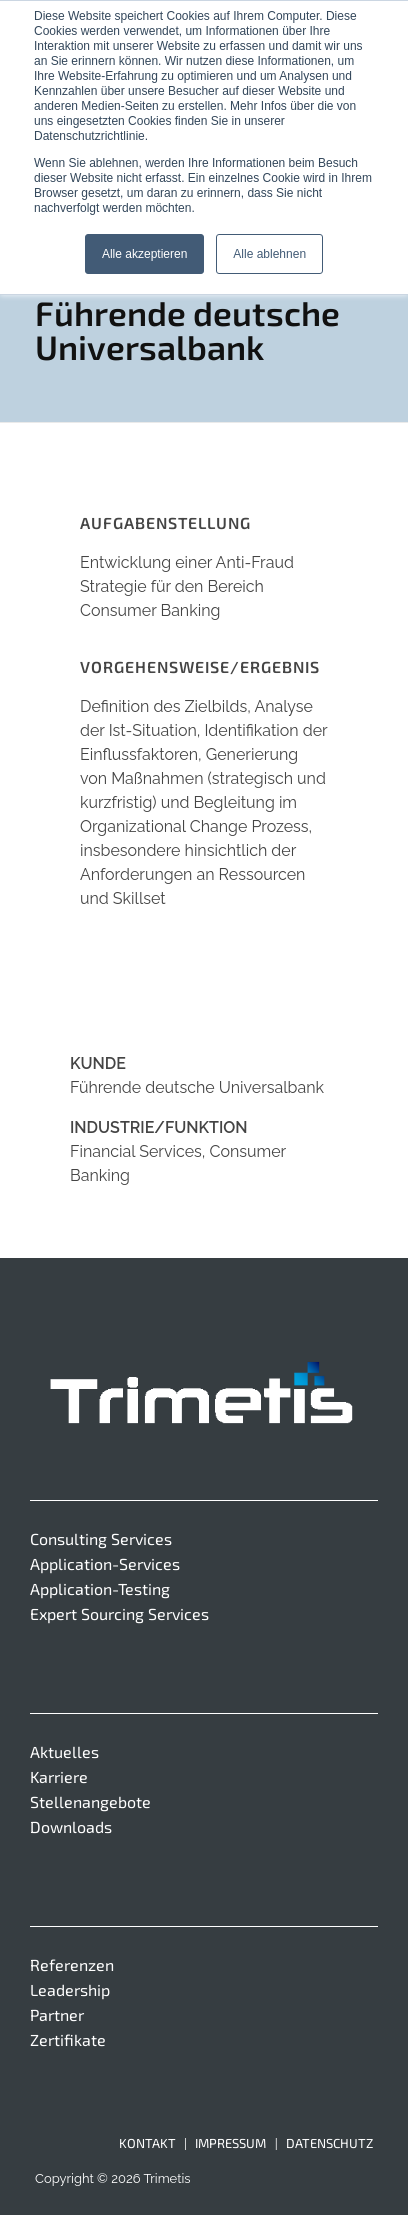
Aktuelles (64, 1751)
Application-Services (105, 1563)
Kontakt (147, 2143)
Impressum (230, 2143)
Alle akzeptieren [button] (144, 254)
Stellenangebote (90, 1801)
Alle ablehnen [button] (269, 254)
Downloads (71, 1826)
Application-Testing (100, 1588)
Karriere (59, 1776)
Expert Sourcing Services (119, 1613)
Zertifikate (68, 2039)
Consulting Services (101, 1538)
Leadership (70, 1989)
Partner (57, 2014)
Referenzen (72, 1964)
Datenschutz (329, 2143)
